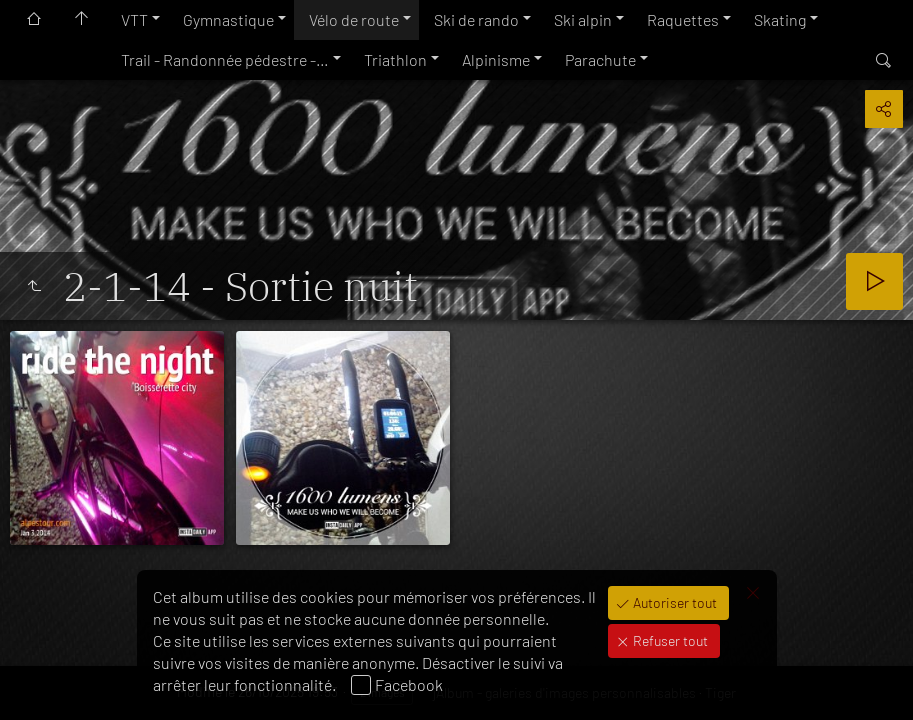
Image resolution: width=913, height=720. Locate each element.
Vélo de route (354, 19)
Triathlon (395, 59)
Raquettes (683, 19)
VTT (134, 19)
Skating (780, 19)
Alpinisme (496, 59)
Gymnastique (228, 19)
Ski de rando (476, 19)
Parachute (600, 59)
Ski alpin (583, 19)
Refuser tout (669, 640)
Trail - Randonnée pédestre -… (225, 59)
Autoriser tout (673, 602)
